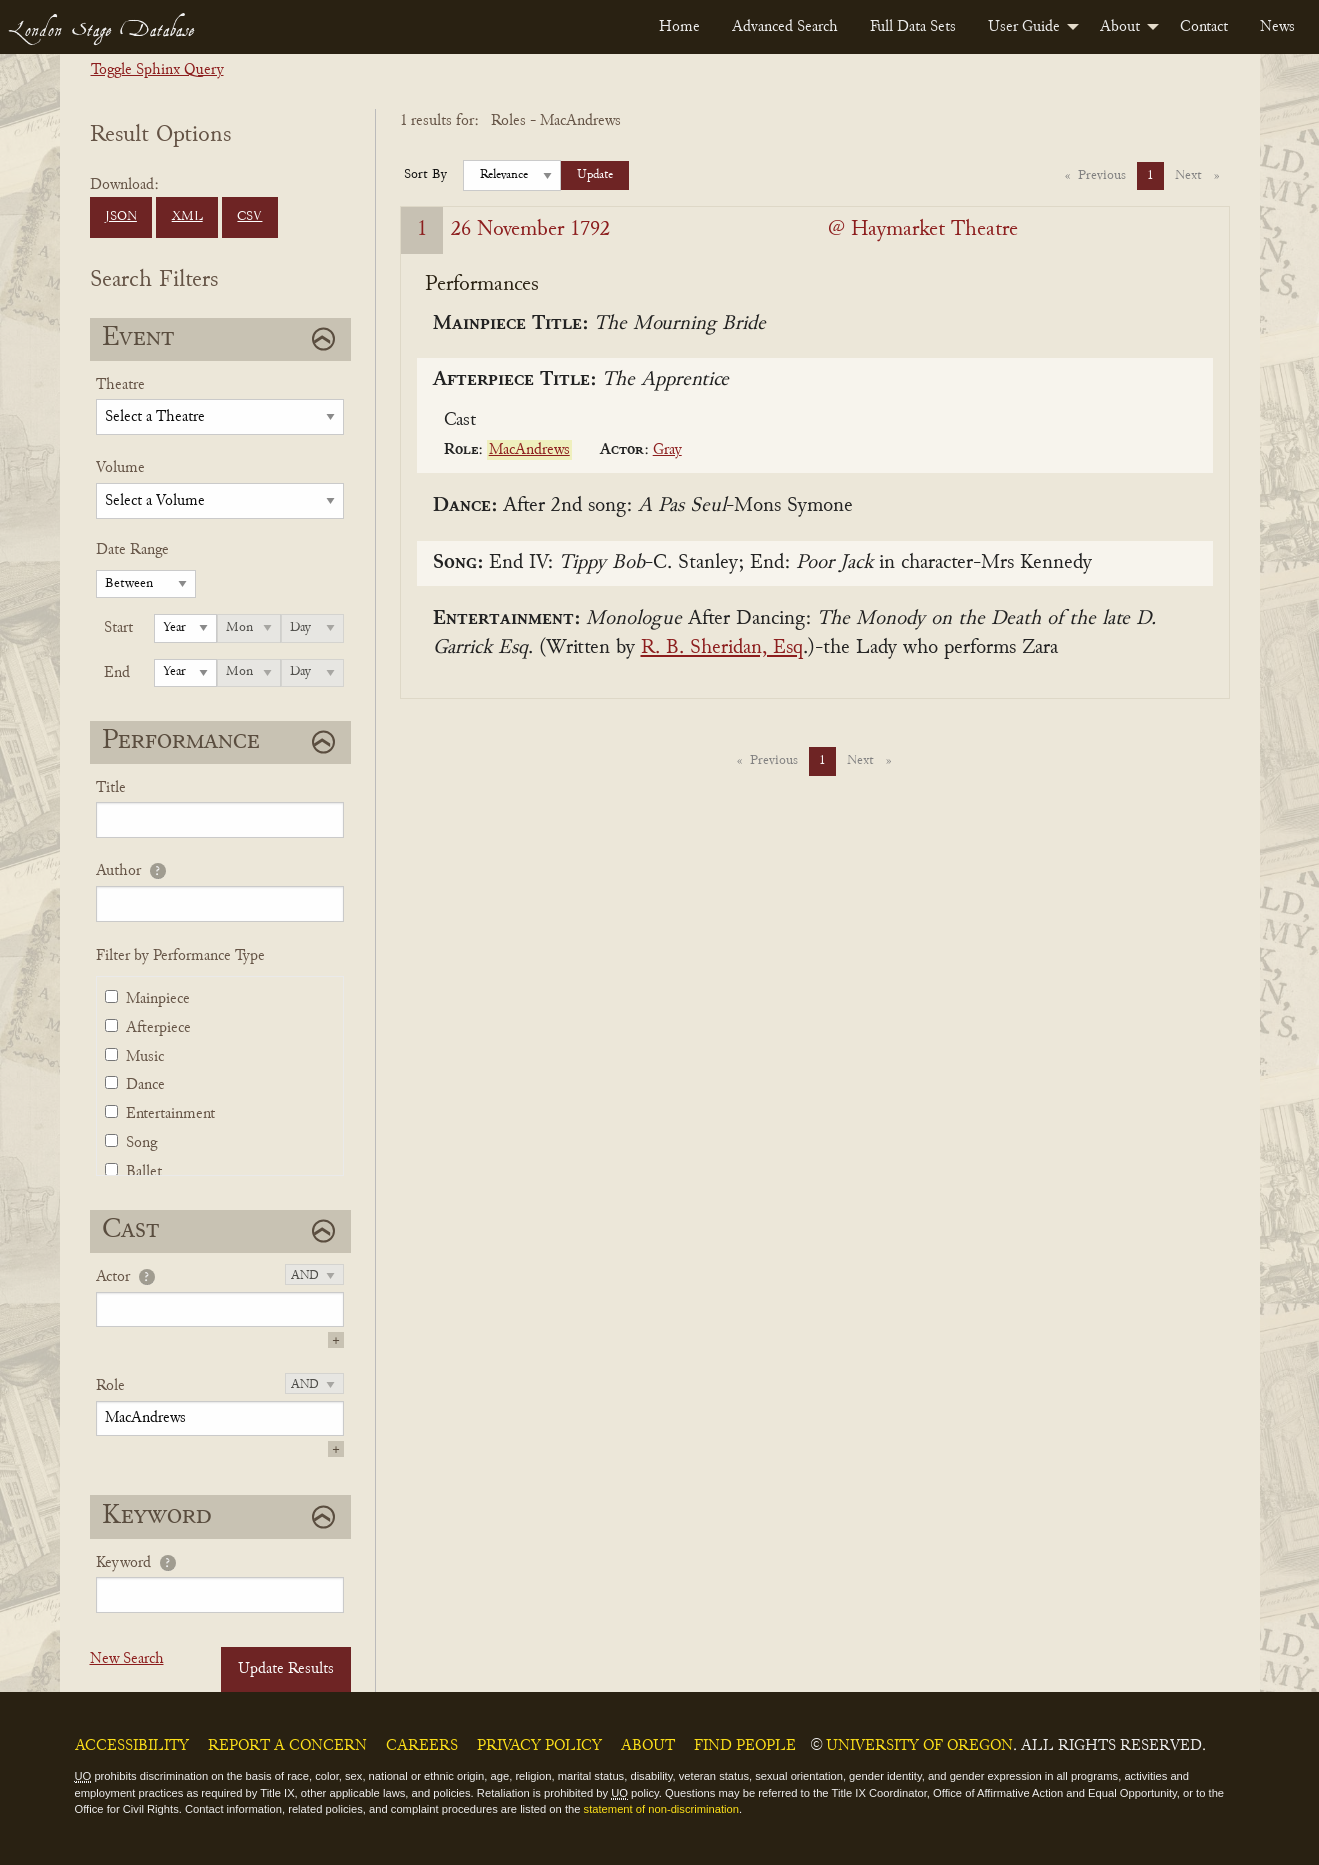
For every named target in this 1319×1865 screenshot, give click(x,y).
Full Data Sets (913, 27)
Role (110, 1386)
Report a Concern (287, 1746)
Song (141, 1143)
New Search (127, 1659)
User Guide (1024, 27)
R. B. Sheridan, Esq (722, 648)
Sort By (425, 175)
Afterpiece (158, 1028)
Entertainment (170, 1114)
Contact (1204, 27)
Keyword (123, 1563)
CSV (249, 217)
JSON (121, 217)
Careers (422, 1746)
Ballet (144, 1172)
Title (111, 788)
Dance (145, 1085)
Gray (667, 450)
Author (118, 871)
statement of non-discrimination (661, 1809)
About (1120, 27)
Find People (745, 1746)
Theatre (120, 385)
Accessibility (132, 1746)
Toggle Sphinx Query (157, 70)
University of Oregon (919, 1746)
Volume (120, 468)
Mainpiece (158, 999)
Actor (113, 1277)
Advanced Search (785, 27)
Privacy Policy (539, 1746)
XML (187, 217)
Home (679, 27)
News (1277, 27)
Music (145, 1057)
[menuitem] (679, 27)
